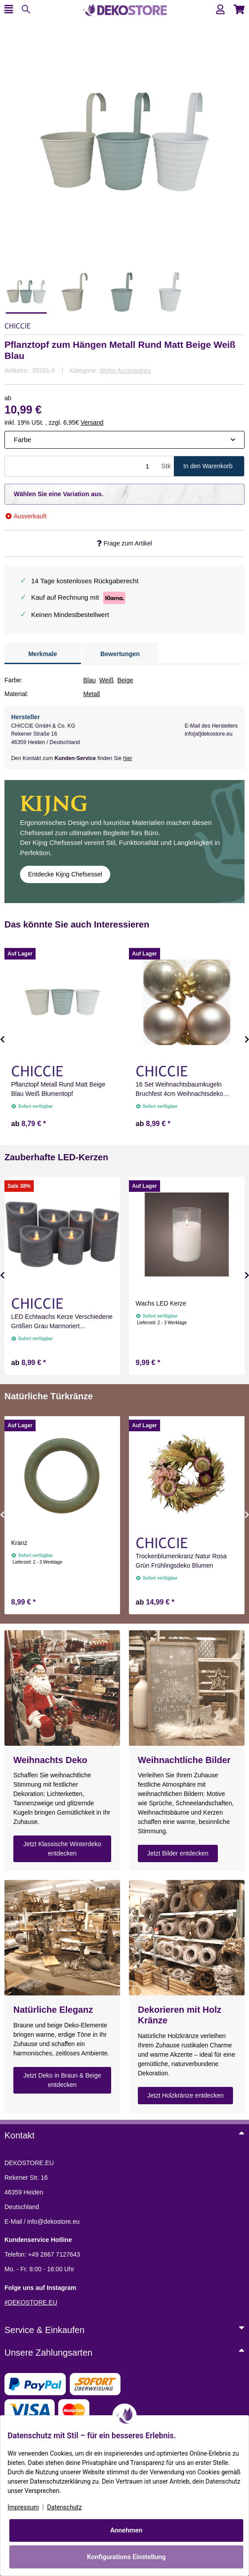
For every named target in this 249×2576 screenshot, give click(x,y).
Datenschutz (64, 2507)
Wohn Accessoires (125, 370)
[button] (220, 9)
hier (127, 758)
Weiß (106, 680)
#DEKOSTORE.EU (30, 2302)
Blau (89, 680)
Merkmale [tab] (42, 653)
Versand (91, 422)
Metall (91, 693)
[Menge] (81, 466)
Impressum (23, 2507)
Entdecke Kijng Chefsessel (65, 874)
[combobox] (124, 440)
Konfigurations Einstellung (126, 2557)
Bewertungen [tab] (120, 653)
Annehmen (126, 2530)
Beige (125, 680)
